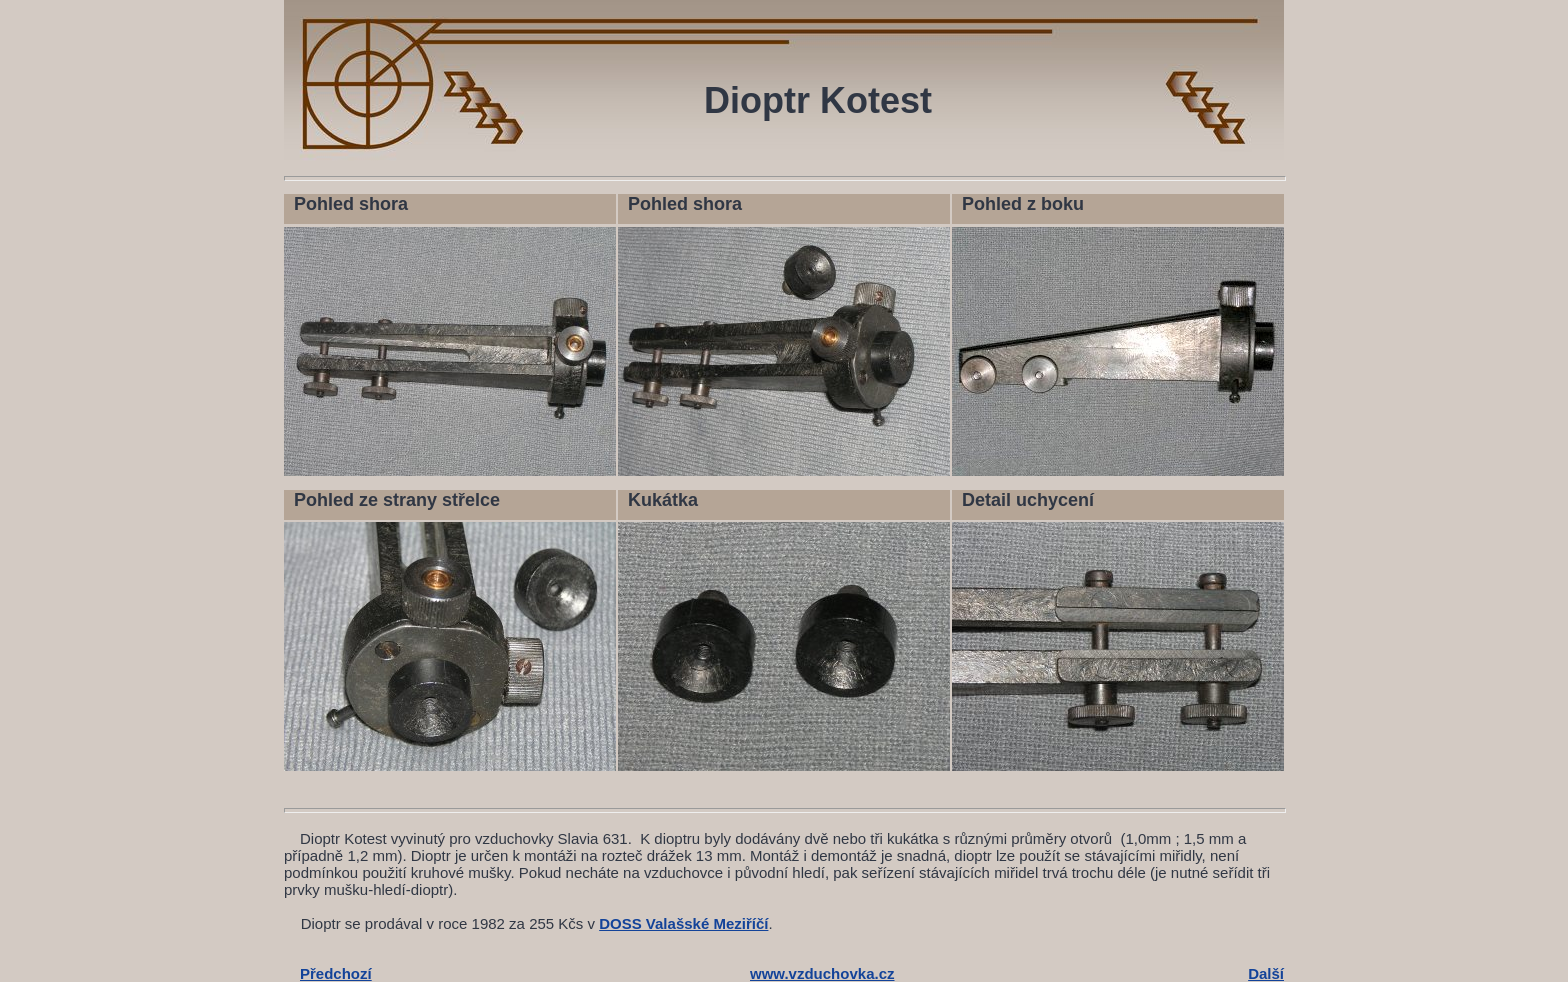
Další (1266, 973)
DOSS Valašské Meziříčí (683, 923)
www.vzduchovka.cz (822, 973)
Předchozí (336, 973)
